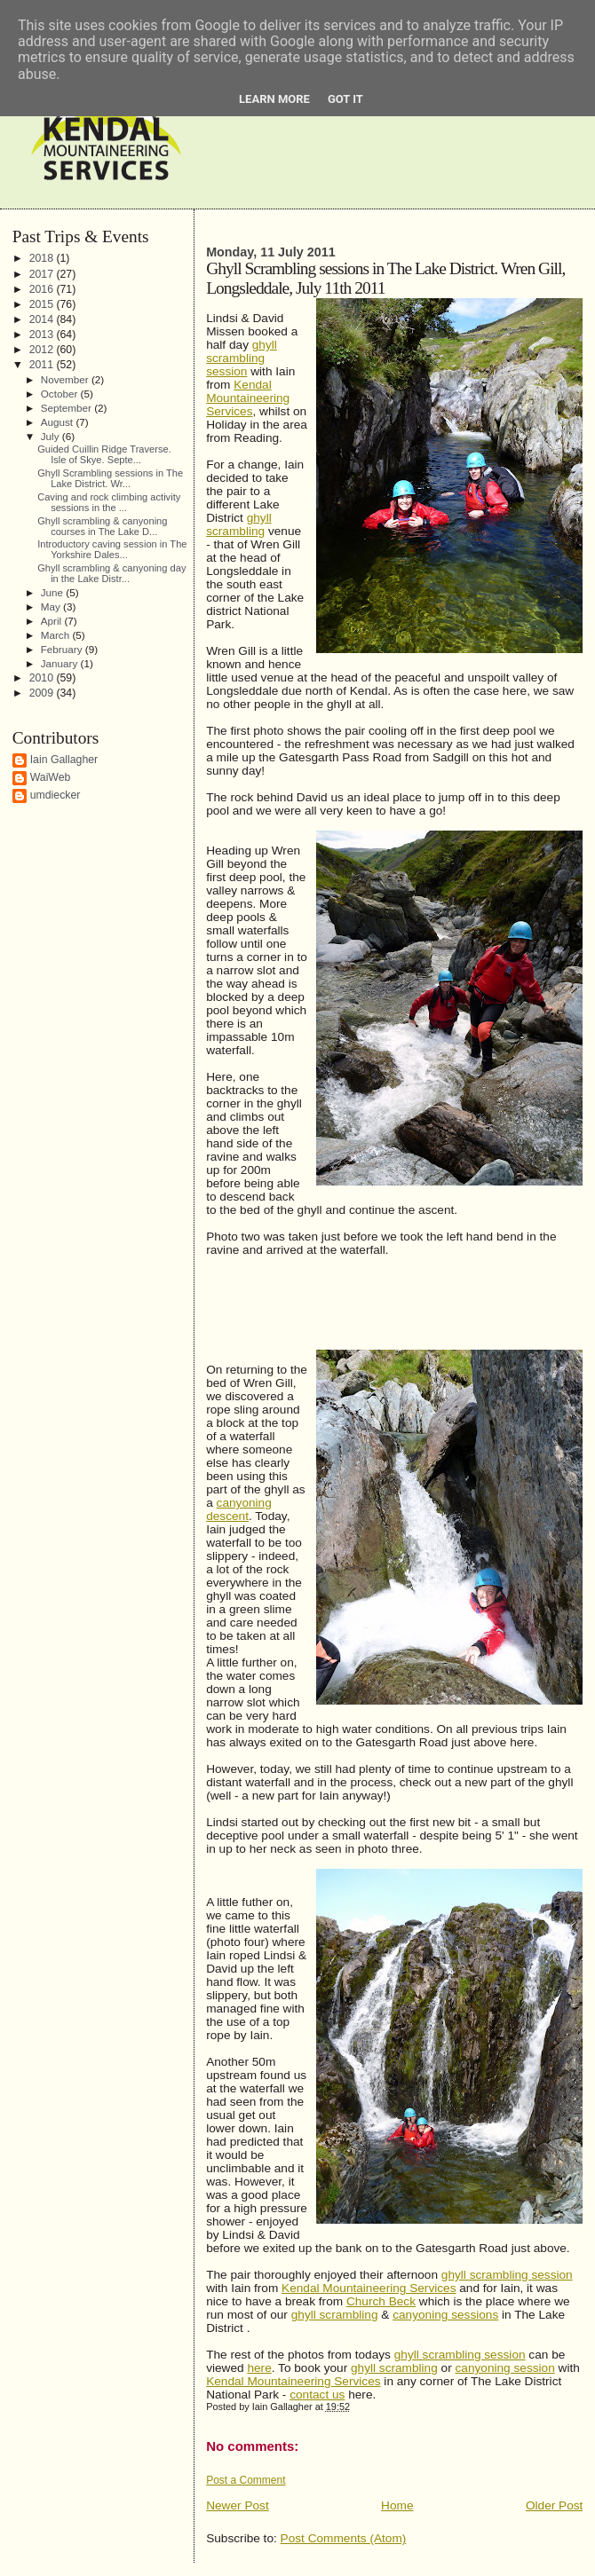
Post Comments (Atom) (344, 2538)
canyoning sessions (445, 2314)
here (259, 2368)
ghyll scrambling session (507, 2274)
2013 (43, 334)
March (57, 635)
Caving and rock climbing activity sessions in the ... (108, 502)
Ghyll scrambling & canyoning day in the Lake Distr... (111, 573)
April (53, 620)
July (51, 436)
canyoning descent (239, 1509)
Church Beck (381, 2301)
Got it (345, 99)
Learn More (274, 99)
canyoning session (505, 2368)
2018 (43, 258)
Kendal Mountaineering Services (248, 398)
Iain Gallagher (64, 759)
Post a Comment (245, 2480)
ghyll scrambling (239, 524)
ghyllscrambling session (241, 358)
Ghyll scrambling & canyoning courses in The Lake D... (102, 526)
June (54, 592)
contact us (317, 2394)
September (67, 408)
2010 (43, 678)
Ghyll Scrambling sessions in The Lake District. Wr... (110, 478)
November (66, 379)
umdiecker (55, 795)
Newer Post (237, 2505)
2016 (43, 289)
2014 (43, 319)
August (58, 422)
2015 (43, 304)
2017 (43, 274)
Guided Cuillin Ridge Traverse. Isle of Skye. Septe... (104, 454)
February (63, 649)
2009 (43, 693)
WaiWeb (50, 777)
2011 (43, 364)
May (52, 606)
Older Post (554, 2505)
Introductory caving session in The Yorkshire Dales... (111, 549)
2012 (43, 349)
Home (397, 2505)
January (61, 663)
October (61, 393)
